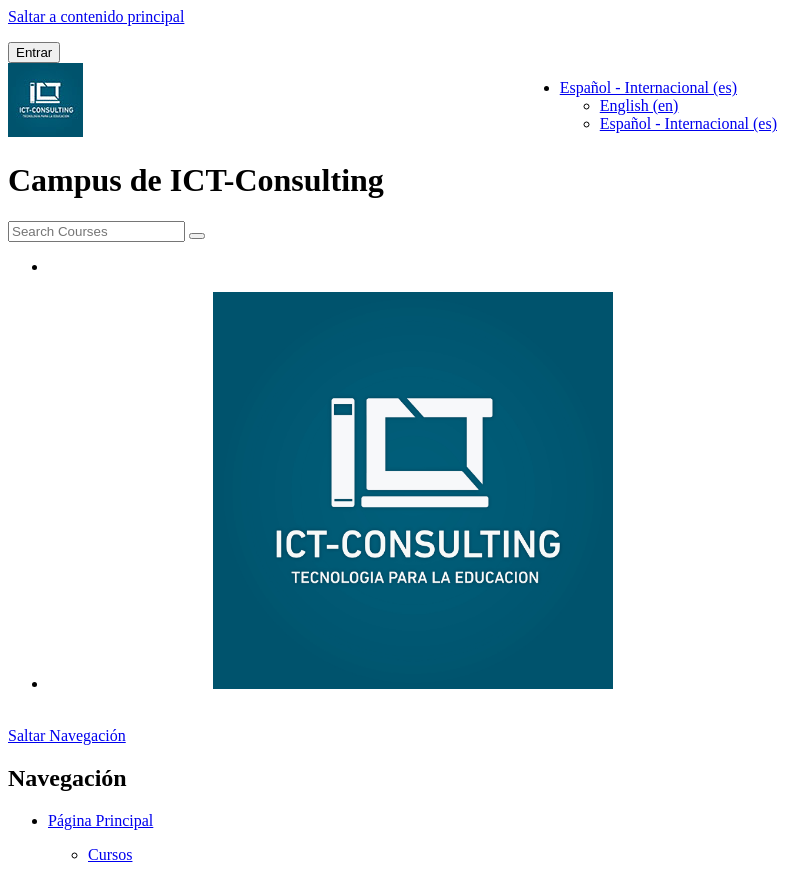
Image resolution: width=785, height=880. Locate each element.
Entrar (34, 52)
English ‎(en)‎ (639, 105)
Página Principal (100, 820)
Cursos (110, 854)
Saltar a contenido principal (96, 16)
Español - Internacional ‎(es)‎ (688, 123)
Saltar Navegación (67, 735)
